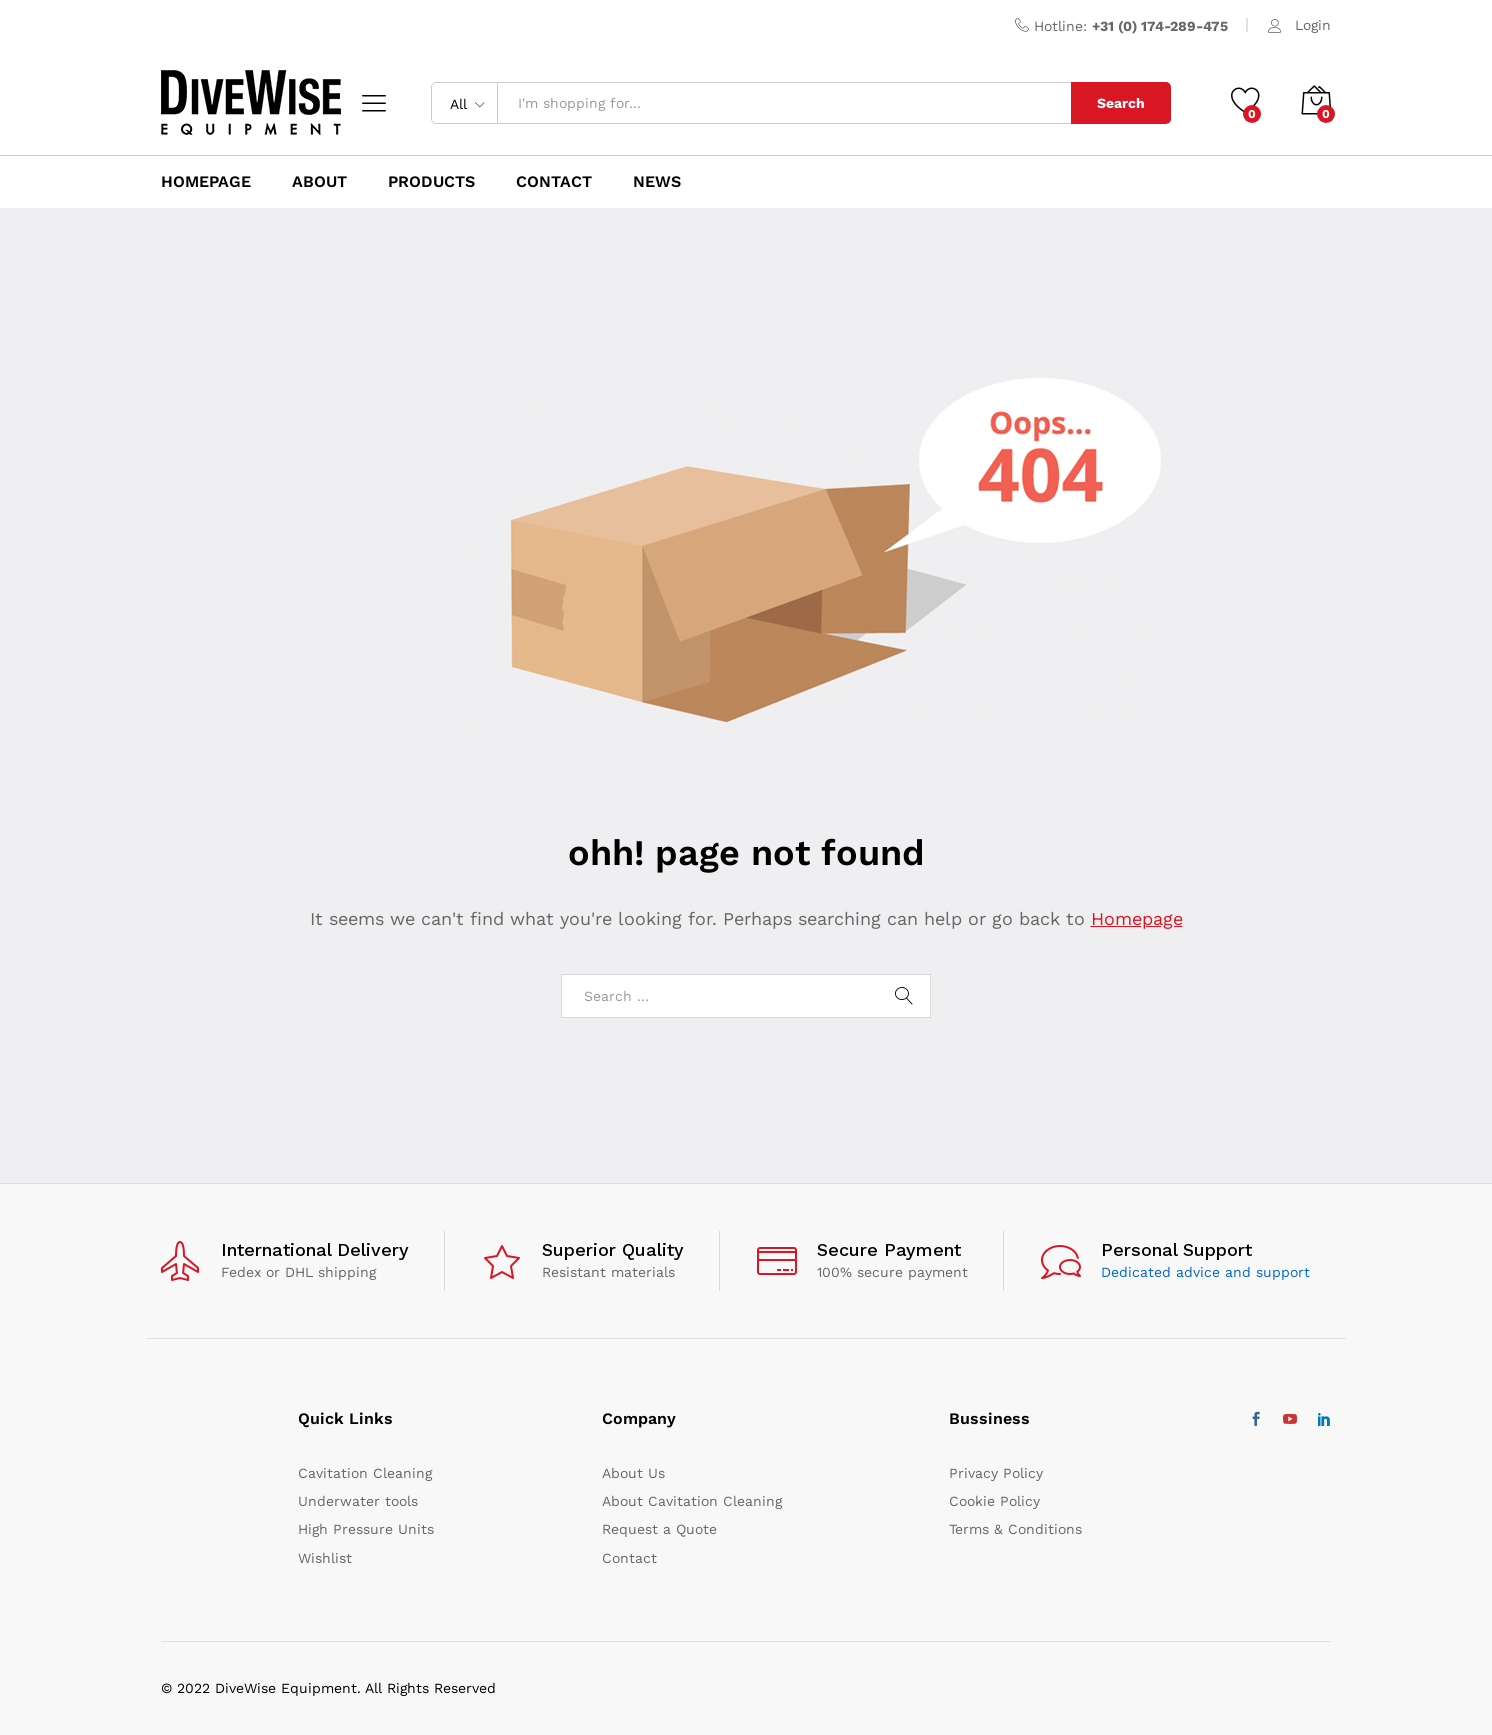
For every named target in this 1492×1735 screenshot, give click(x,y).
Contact (629, 1558)
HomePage (206, 182)
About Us (633, 1473)
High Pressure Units (366, 1529)
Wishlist (325, 1558)
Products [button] (431, 182)
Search (1121, 103)
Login (1313, 25)
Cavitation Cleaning (365, 1473)
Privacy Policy (996, 1473)
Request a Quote (659, 1529)
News (657, 182)
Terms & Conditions (1015, 1529)
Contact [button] (554, 182)
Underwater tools (358, 1501)
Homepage (1137, 918)
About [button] (319, 182)
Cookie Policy (994, 1501)
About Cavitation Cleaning (692, 1501)
